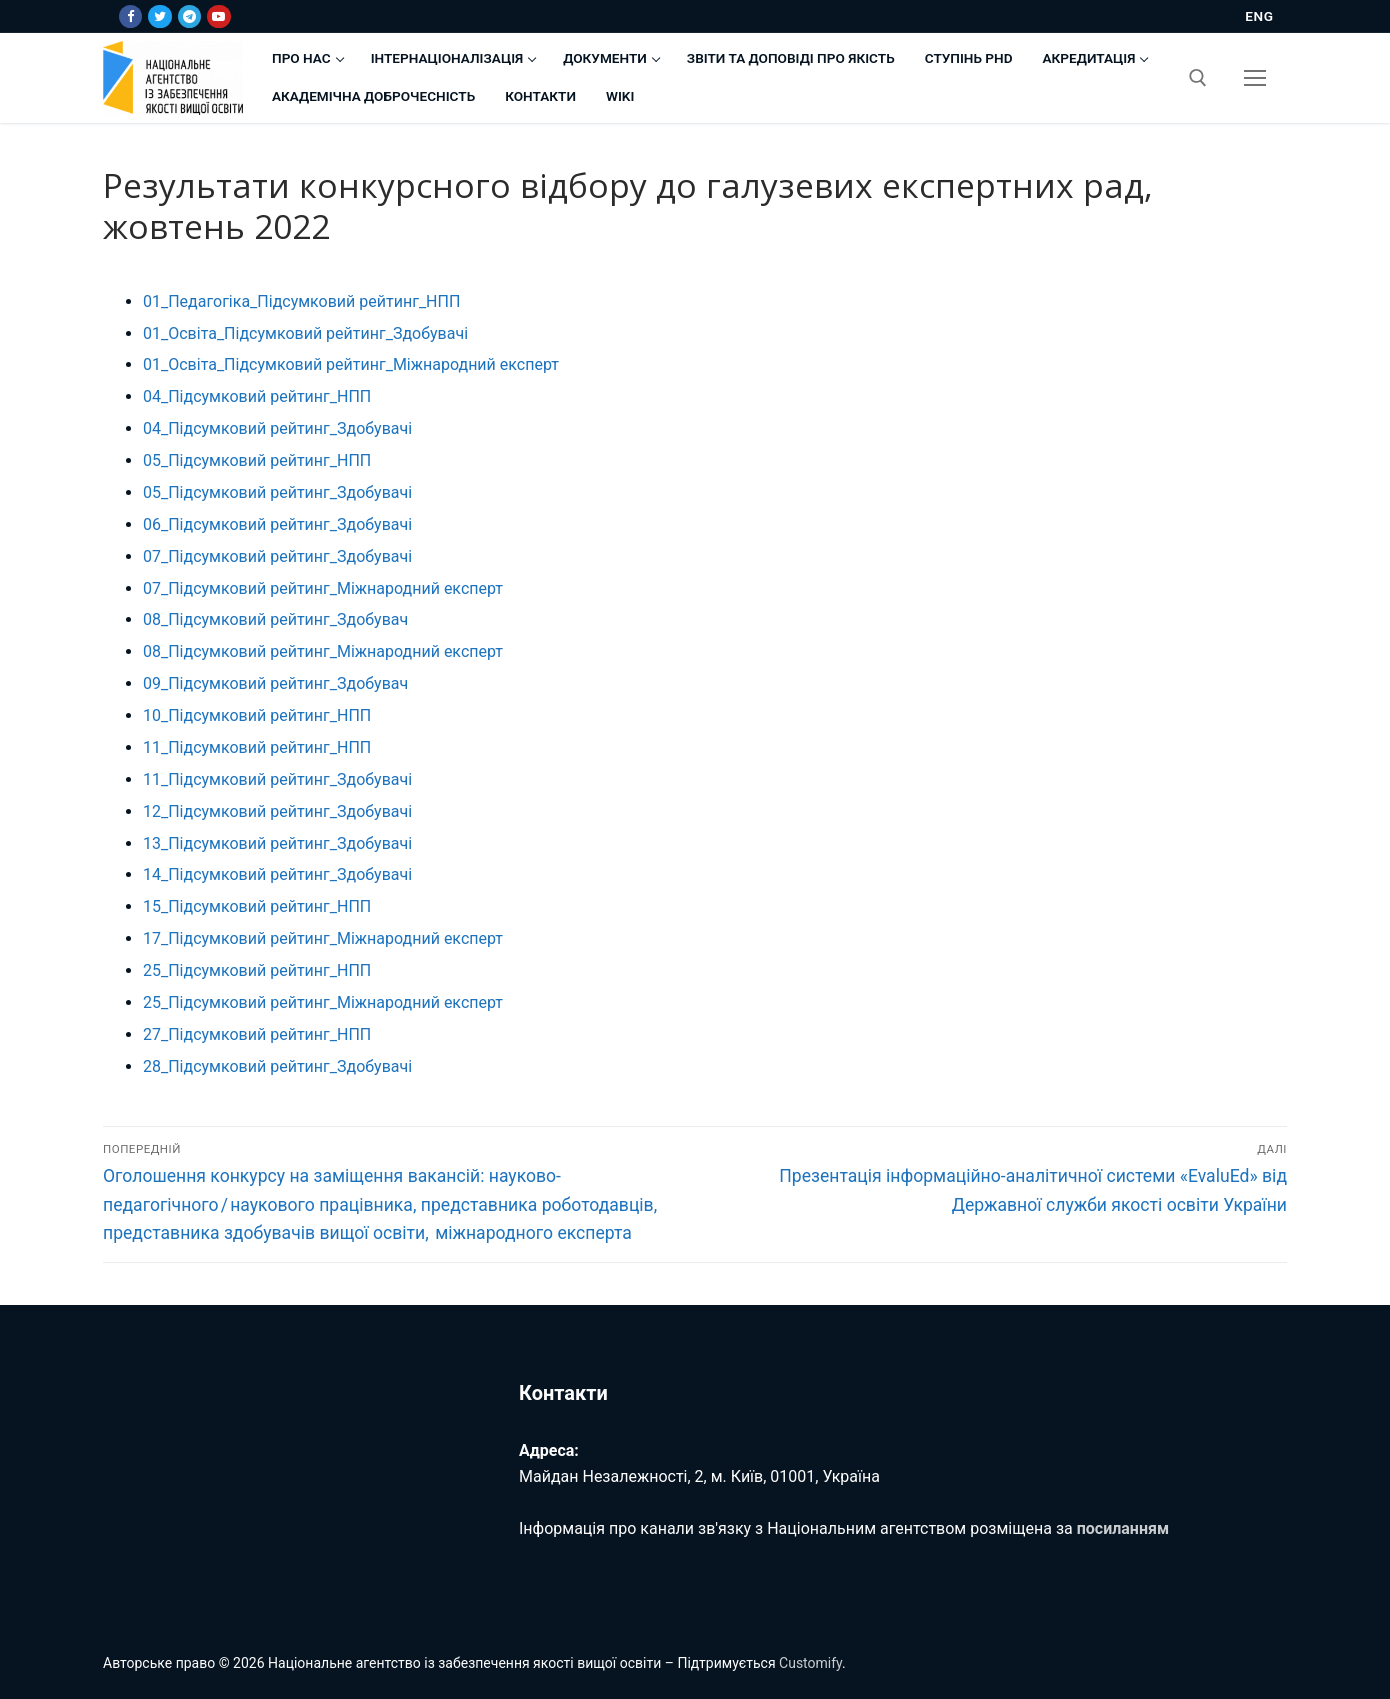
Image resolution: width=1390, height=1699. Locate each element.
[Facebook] (130, 16)
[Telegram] (189, 16)
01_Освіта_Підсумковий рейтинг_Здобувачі (305, 333)
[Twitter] (159, 16)
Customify (810, 1663)
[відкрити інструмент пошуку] (1198, 78)
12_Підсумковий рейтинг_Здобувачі (277, 811)
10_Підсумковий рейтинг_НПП (257, 715)
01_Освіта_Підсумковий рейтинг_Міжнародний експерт (351, 364)
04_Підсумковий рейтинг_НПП (257, 396)
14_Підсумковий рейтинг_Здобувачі (277, 874)
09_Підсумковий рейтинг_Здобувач (275, 683)
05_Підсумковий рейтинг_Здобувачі (277, 492)
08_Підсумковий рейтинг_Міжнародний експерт (323, 651)
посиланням (1123, 1528)
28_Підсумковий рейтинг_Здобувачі (277, 1066)
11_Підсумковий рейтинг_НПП (257, 747)
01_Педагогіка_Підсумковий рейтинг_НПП (301, 301)
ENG (1259, 16)
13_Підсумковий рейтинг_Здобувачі (277, 843)
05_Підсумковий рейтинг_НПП (257, 460)
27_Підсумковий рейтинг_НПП (257, 1034)
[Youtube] (218, 16)
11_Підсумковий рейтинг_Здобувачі (277, 779)
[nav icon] (1255, 78)
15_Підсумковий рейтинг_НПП (257, 906)
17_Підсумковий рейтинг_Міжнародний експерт (323, 938)
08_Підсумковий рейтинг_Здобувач (275, 619)
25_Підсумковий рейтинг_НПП (257, 970)
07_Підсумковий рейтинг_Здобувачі (277, 556)
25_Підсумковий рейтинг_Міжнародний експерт (323, 1002)
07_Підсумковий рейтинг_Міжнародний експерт (323, 588)
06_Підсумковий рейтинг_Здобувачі (277, 524)
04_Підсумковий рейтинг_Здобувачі (277, 428)
